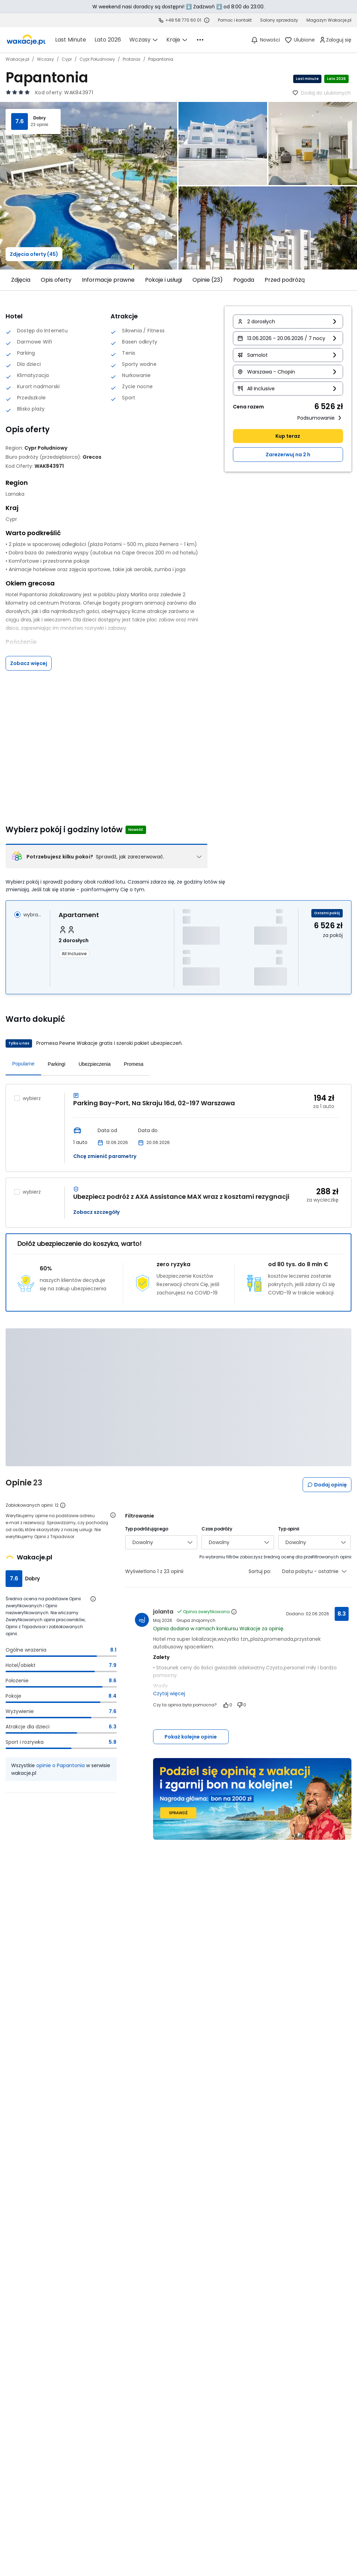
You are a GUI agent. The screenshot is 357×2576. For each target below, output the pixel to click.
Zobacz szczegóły (96, 1212)
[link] (26, 39)
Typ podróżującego (146, 1529)
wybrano (32, 914)
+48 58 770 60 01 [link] (183, 20)
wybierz (32, 1098)
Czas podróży (217, 1529)
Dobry (39, 118)
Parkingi (57, 1064)
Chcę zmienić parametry (104, 1156)
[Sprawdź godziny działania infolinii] (207, 20)
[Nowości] (265, 39)
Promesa (133, 1064)
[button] (288, 322)
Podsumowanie (320, 417)
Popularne (23, 1063)
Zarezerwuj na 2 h (288, 454)
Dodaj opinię (327, 1484)
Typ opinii (288, 1529)
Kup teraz (287, 436)
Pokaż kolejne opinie (191, 1736)
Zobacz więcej (28, 663)
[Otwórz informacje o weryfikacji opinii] (113, 1515)
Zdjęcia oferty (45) (34, 254)
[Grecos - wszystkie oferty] (92, 456)
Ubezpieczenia (94, 1064)
